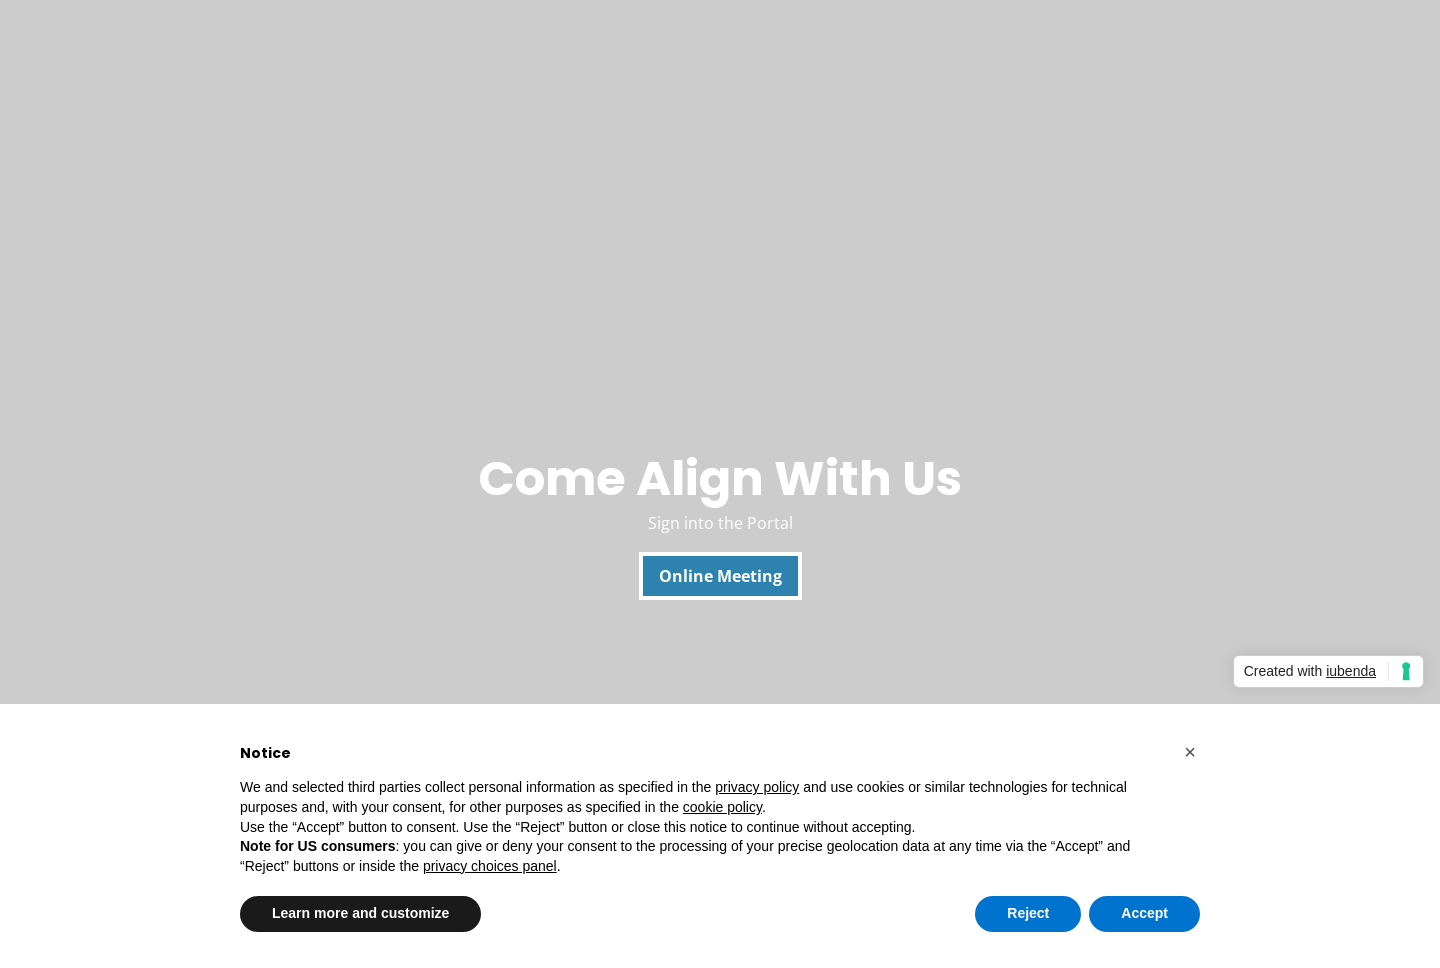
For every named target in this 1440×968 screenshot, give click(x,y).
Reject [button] (1028, 913)
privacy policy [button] (757, 787)
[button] (1190, 752)
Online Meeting (720, 576)
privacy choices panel (490, 866)
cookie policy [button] (722, 807)
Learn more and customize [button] (360, 913)
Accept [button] (1144, 913)
